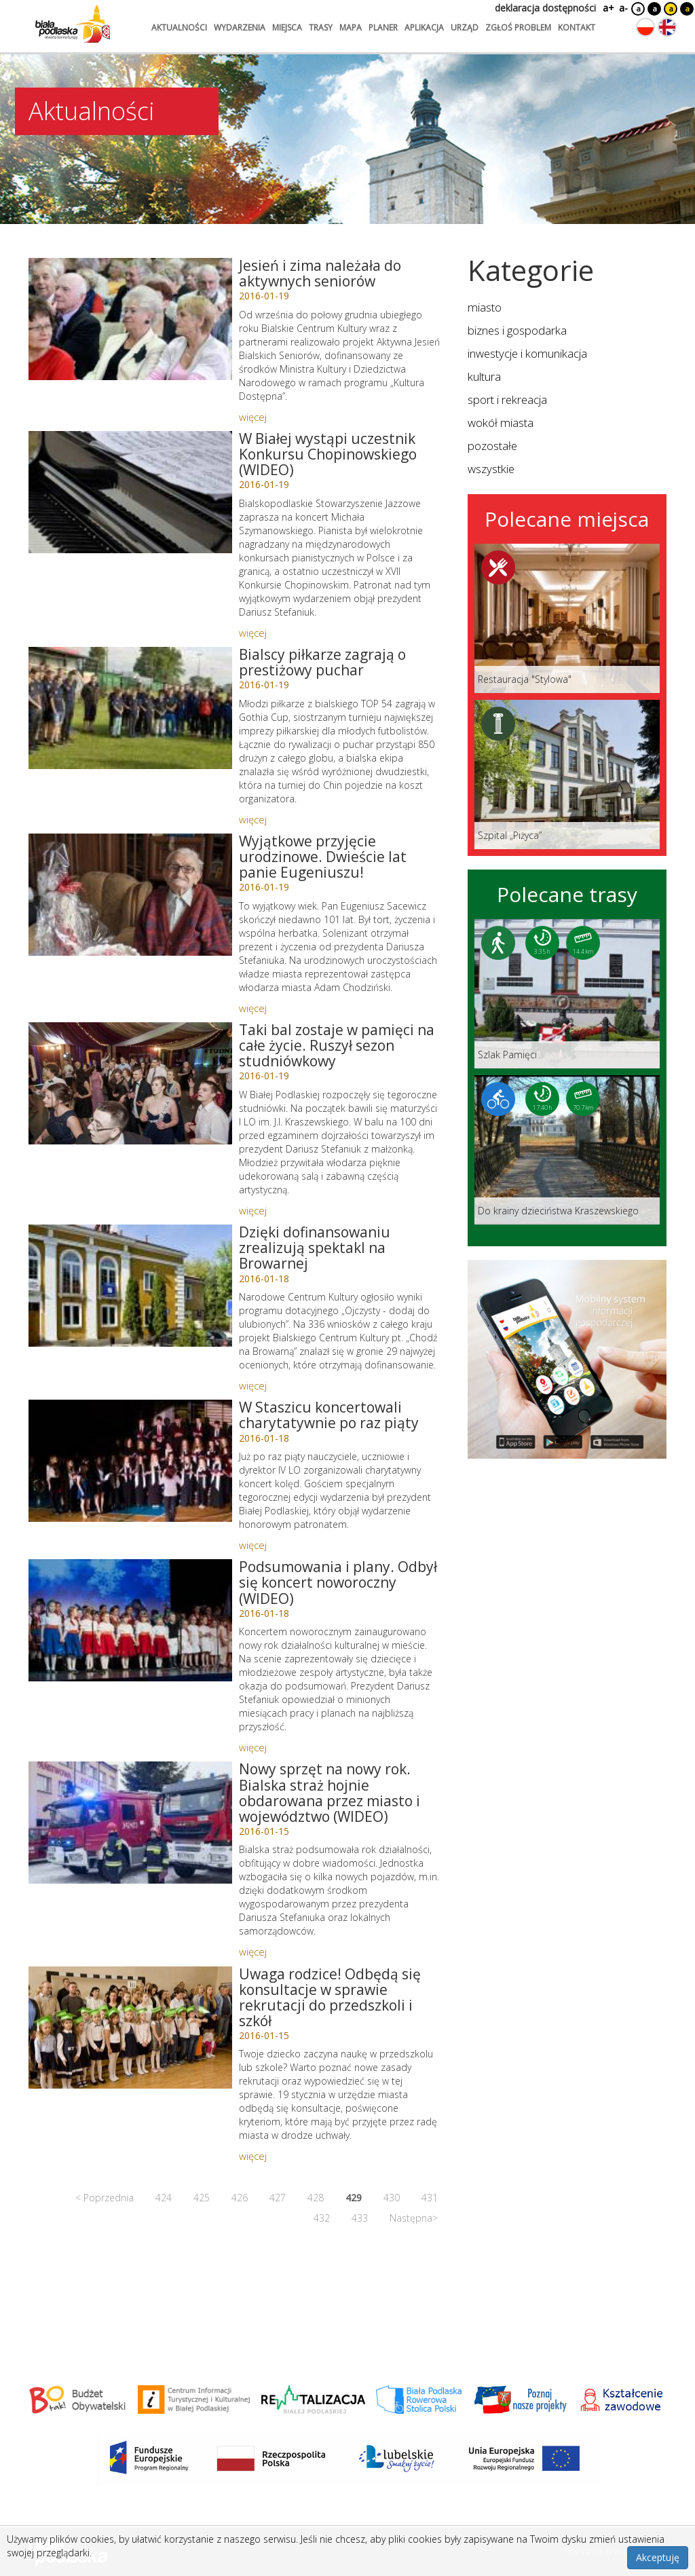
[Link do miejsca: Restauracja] (567, 618)
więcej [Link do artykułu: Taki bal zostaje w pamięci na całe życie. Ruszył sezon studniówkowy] (253, 1210)
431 (429, 2197)
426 (239, 2197)
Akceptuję (657, 2557)
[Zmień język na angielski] (667, 27)
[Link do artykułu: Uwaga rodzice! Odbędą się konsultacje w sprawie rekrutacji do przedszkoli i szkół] (130, 2027)
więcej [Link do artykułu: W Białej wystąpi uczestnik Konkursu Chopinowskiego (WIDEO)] (253, 632)
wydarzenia (239, 27)
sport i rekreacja (507, 399)
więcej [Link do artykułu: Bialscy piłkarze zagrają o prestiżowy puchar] (253, 819)
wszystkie (491, 469)
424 (163, 2197)
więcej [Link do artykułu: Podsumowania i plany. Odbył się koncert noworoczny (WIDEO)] (253, 1747)
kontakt (576, 27)
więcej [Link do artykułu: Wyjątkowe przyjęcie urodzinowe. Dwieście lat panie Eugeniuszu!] (253, 1008)
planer (383, 27)
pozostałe (492, 445)
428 (315, 2197)
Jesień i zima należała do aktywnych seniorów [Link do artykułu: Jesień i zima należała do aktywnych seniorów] (320, 273)
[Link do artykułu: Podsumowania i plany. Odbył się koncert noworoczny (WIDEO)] (130, 1620)
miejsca (287, 27)
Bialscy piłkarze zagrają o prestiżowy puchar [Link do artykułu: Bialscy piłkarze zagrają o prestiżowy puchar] (322, 662)
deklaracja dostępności (545, 7)
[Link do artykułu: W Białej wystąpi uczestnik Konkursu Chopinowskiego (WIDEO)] (130, 492)
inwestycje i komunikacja (527, 353)
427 (277, 2197)
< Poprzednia (104, 2197)
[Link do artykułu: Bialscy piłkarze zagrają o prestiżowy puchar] (130, 708)
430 (391, 2197)
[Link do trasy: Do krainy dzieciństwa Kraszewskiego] (567, 1150)
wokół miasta (500, 422)
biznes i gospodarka (517, 330)
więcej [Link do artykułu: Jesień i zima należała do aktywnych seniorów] (253, 417)
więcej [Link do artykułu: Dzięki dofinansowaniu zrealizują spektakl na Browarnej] (253, 1385)
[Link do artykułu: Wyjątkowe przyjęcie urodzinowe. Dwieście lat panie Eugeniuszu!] (130, 895)
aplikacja (424, 27)
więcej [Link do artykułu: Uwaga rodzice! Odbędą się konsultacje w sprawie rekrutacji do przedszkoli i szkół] (253, 2156)
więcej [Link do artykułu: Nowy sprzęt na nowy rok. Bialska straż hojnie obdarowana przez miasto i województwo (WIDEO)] (253, 1951)
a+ (607, 7)
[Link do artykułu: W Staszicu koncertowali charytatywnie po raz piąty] (130, 1461)
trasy (321, 27)
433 (360, 2217)
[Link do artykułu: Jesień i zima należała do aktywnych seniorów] (130, 319)
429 (353, 2197)
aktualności (179, 27)
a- (623, 7)
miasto (485, 307)
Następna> (414, 2217)
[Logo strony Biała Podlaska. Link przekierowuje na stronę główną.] (72, 24)
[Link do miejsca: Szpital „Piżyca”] (567, 774)
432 (322, 2217)
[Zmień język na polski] (645, 27)
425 (201, 2197)
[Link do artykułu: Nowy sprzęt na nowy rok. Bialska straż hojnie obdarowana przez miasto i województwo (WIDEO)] (130, 1822)
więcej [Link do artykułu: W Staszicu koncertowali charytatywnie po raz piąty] (253, 1545)
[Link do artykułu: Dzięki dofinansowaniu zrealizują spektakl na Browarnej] (130, 1286)
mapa (350, 27)
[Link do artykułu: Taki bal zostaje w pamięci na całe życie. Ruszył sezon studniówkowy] (130, 1083)
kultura (484, 376)
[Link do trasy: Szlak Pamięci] (567, 993)
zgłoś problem (518, 27)
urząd (464, 27)
